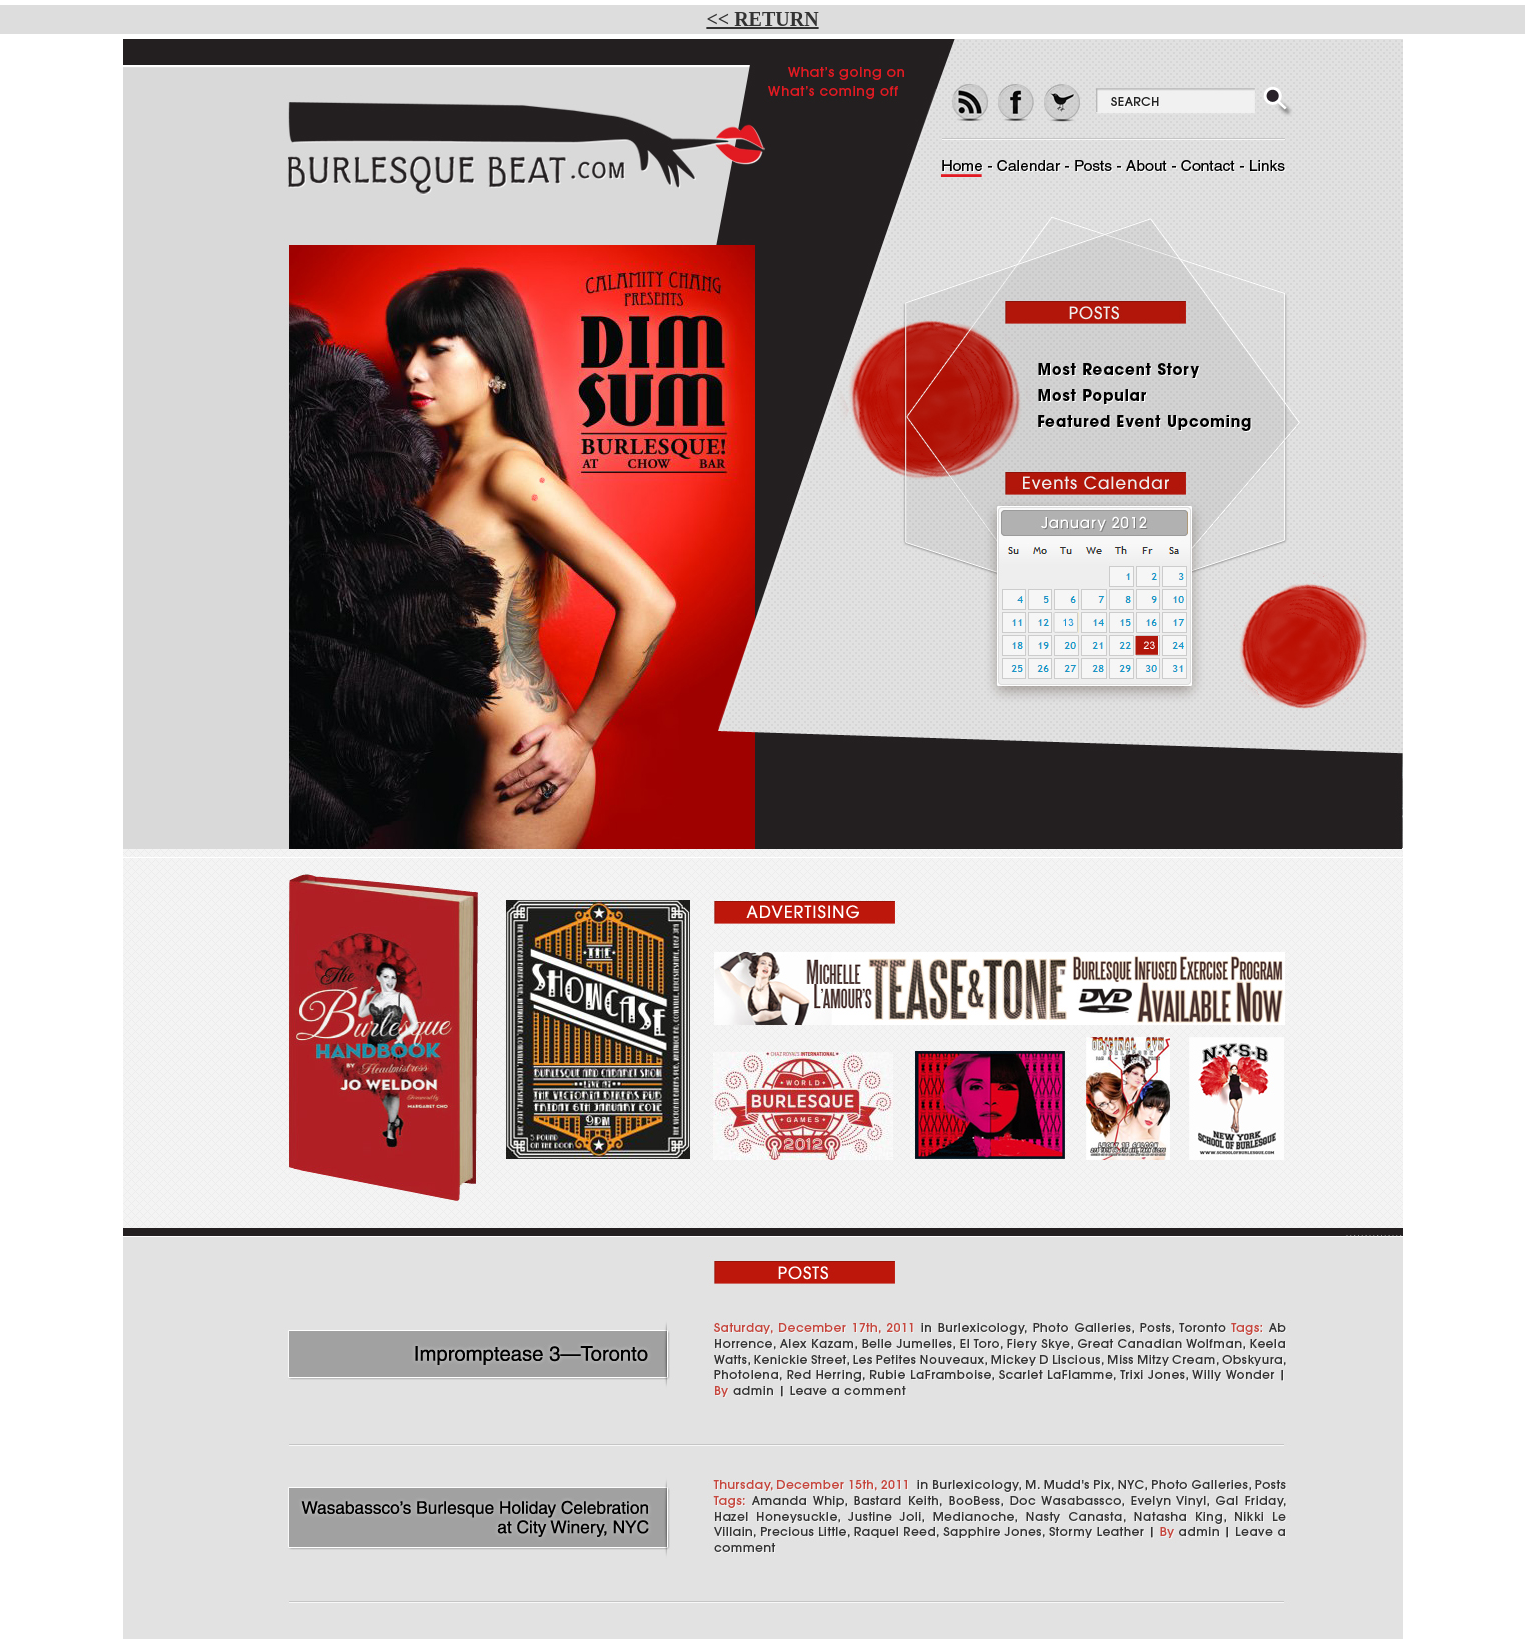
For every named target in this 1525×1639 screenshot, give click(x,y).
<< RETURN (762, 19)
